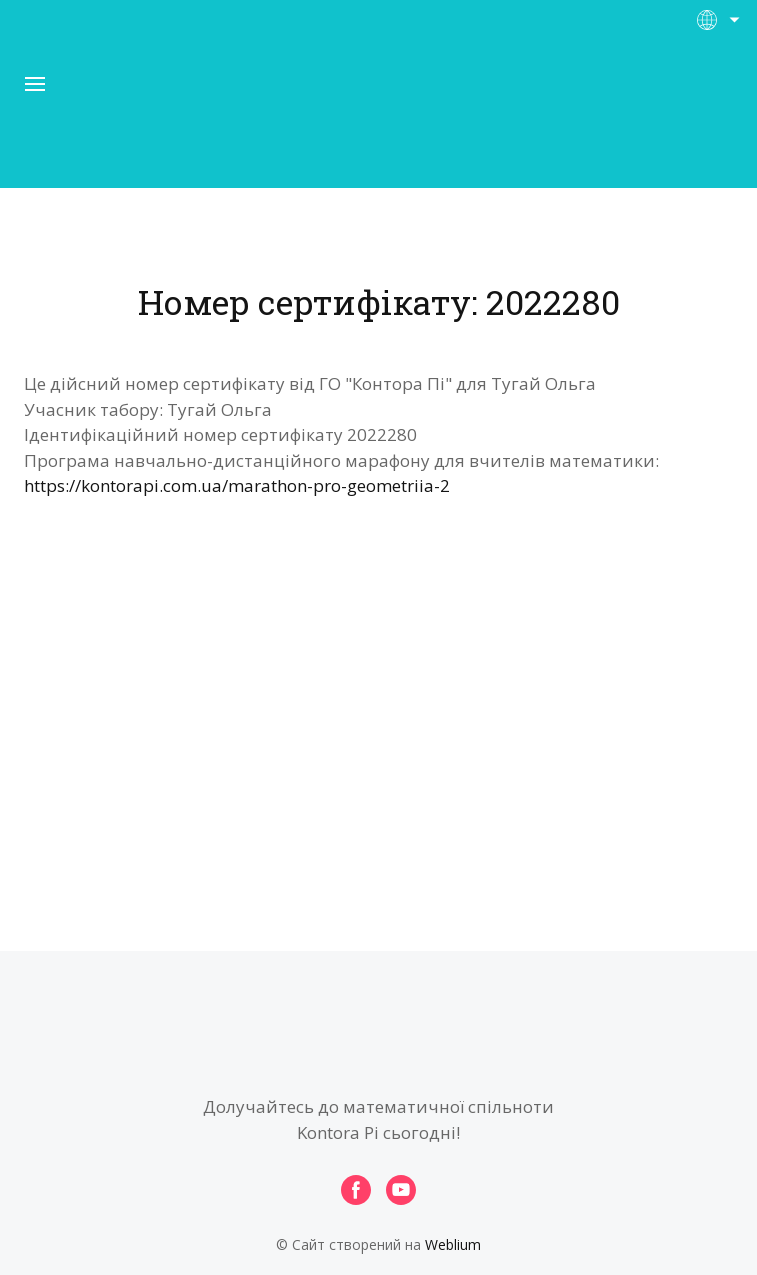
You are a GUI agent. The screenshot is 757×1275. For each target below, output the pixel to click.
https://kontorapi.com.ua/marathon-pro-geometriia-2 (237, 485)
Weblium (453, 1244)
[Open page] (379, 119)
